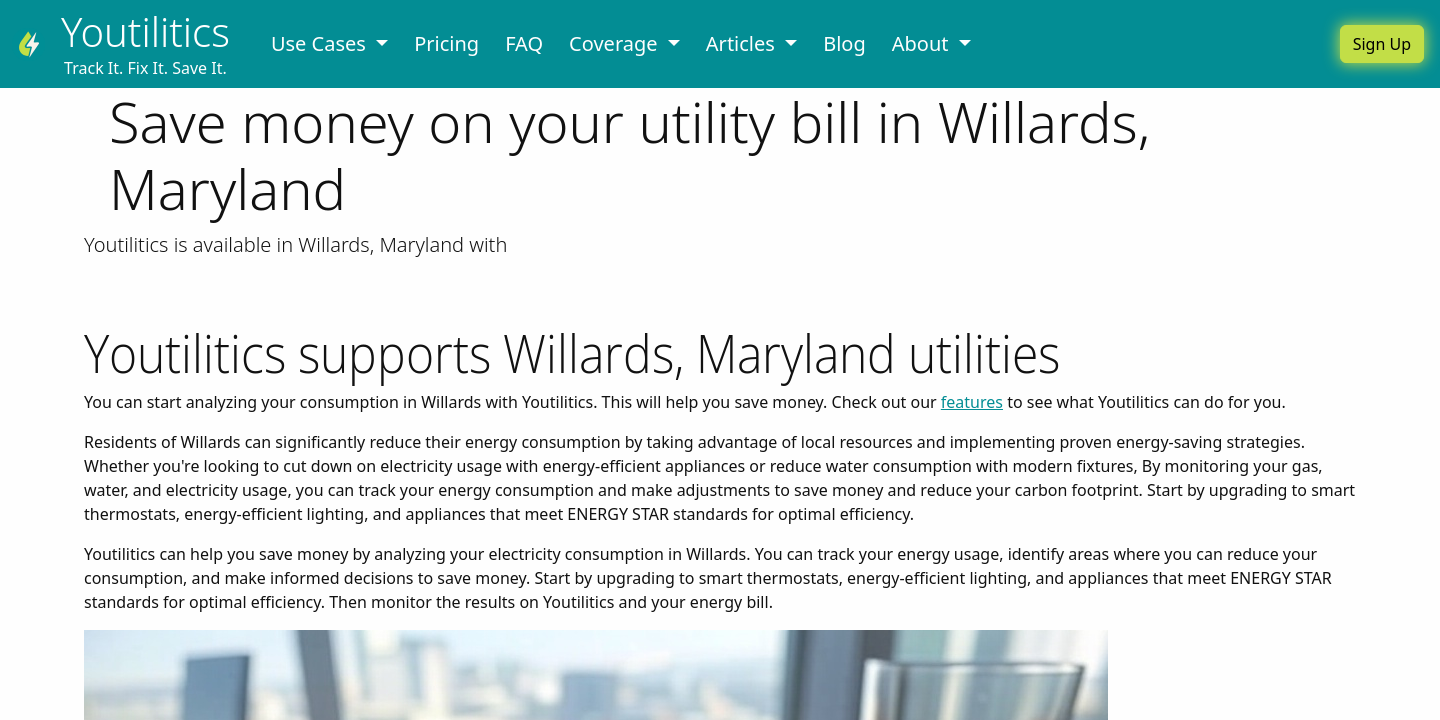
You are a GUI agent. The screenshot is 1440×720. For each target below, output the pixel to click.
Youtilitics (145, 31)
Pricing (446, 43)
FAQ (524, 43)
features (972, 402)
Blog (844, 43)
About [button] (923, 43)
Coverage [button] (616, 43)
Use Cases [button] (321, 43)
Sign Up (1382, 44)
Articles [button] (743, 43)
